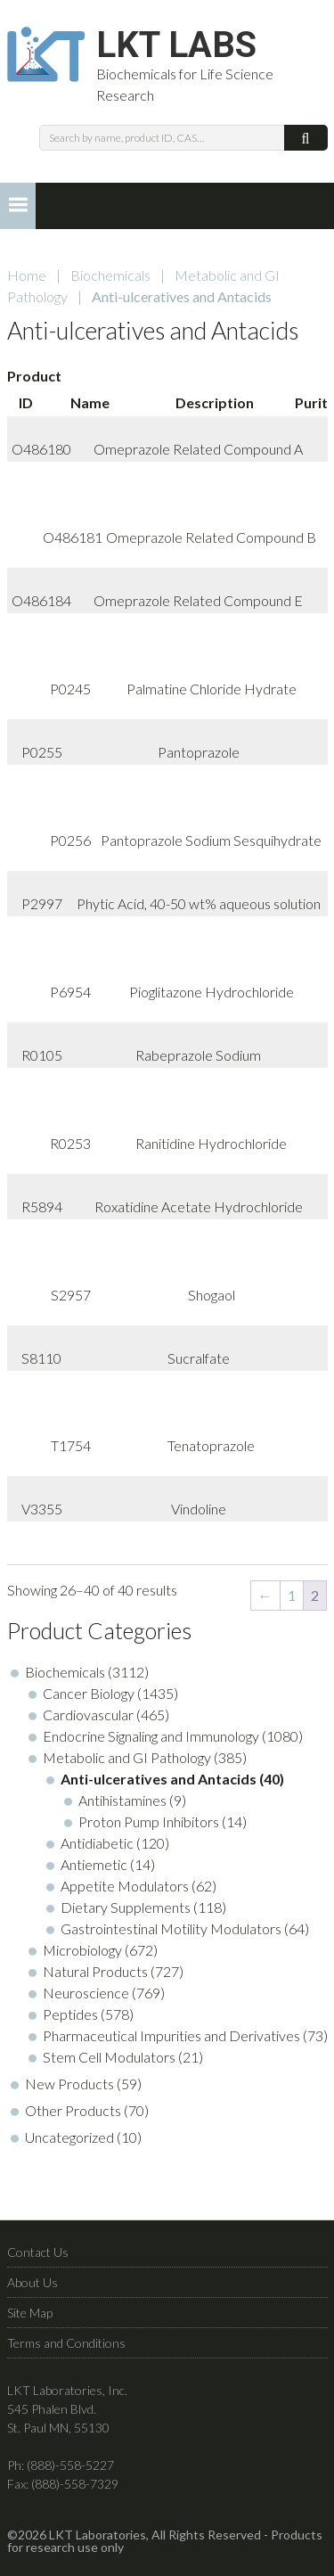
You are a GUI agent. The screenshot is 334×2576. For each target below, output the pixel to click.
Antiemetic (94, 1864)
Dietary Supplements (126, 1907)
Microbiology (82, 1949)
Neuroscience (86, 1992)
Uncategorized (69, 2137)
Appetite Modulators (125, 1885)
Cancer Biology (88, 1693)
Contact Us (38, 2252)
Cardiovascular (88, 1714)
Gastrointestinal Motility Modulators (171, 1928)
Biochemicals (110, 275)
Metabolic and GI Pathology (127, 1757)
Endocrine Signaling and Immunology (151, 1735)
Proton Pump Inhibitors (148, 1821)
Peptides (70, 2014)
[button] (18, 206)
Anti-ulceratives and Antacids (159, 1778)
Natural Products (95, 1971)
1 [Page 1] (292, 1595)
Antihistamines (122, 1800)
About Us (32, 2282)
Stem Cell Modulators (109, 2056)
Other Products (73, 2110)
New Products (69, 2083)
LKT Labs (176, 45)
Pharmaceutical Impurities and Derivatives (171, 2035)
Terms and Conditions (66, 2342)
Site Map (30, 2312)
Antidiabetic (97, 1842)
